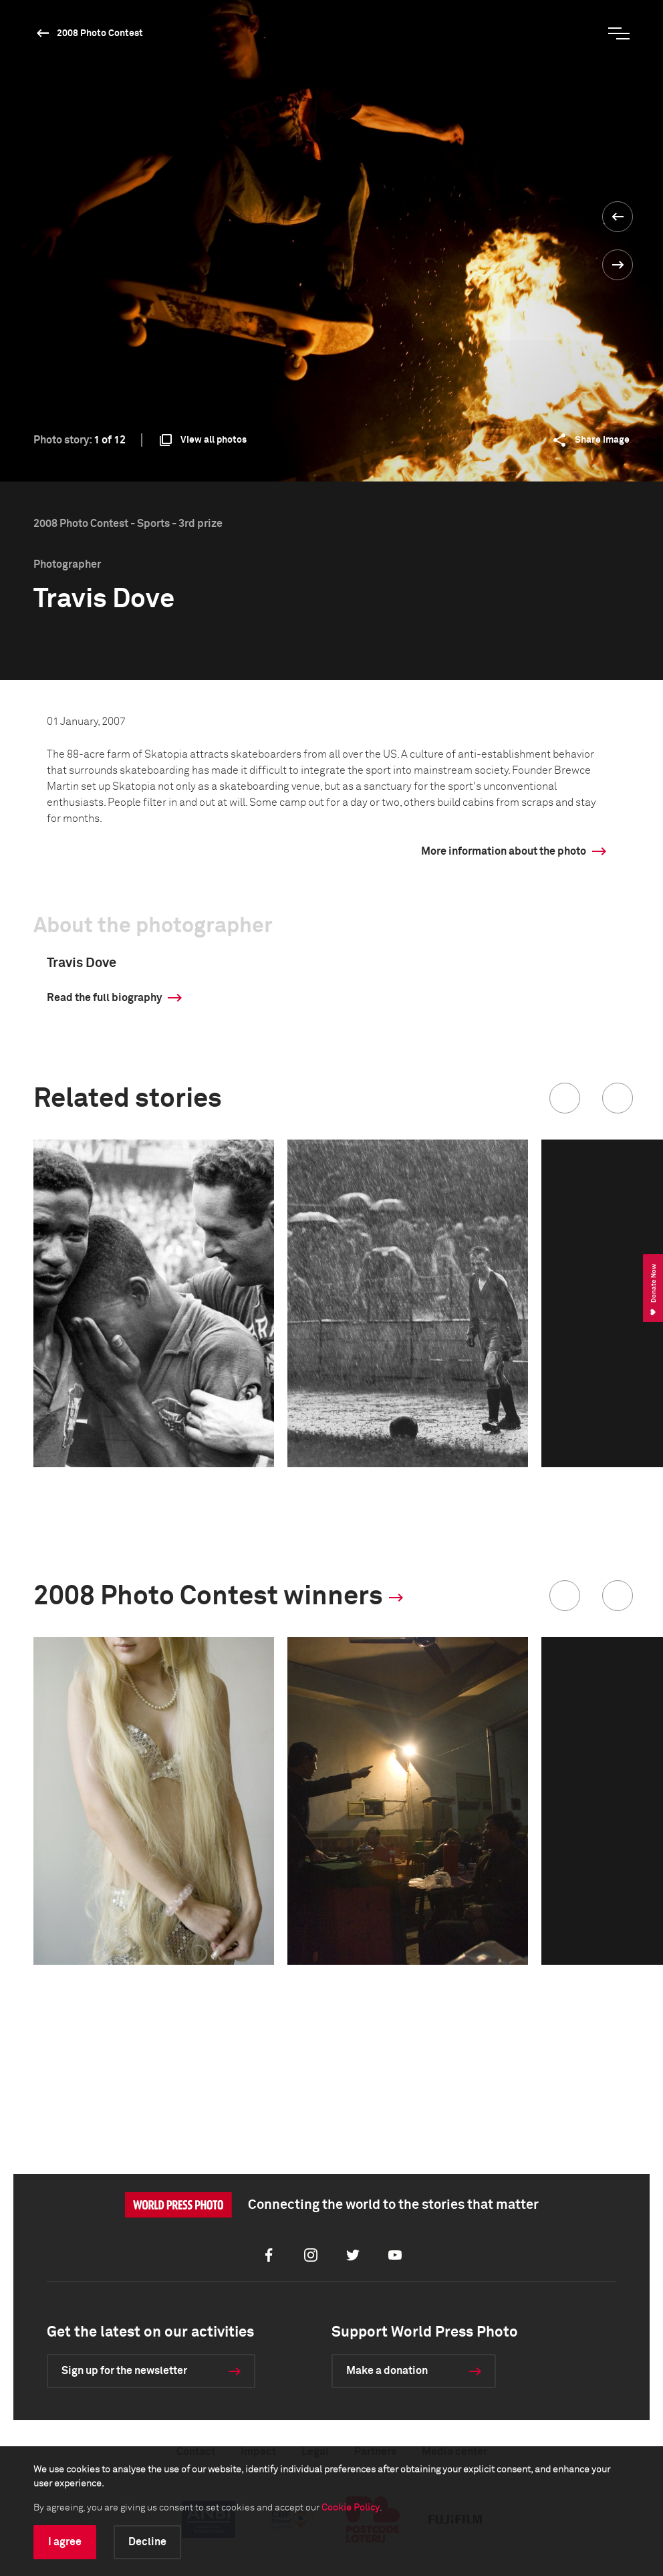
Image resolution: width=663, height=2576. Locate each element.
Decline (147, 2542)
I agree (65, 2542)
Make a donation (387, 2370)
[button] (564, 1098)
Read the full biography (104, 997)
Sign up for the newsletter (124, 2370)
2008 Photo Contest (100, 33)
